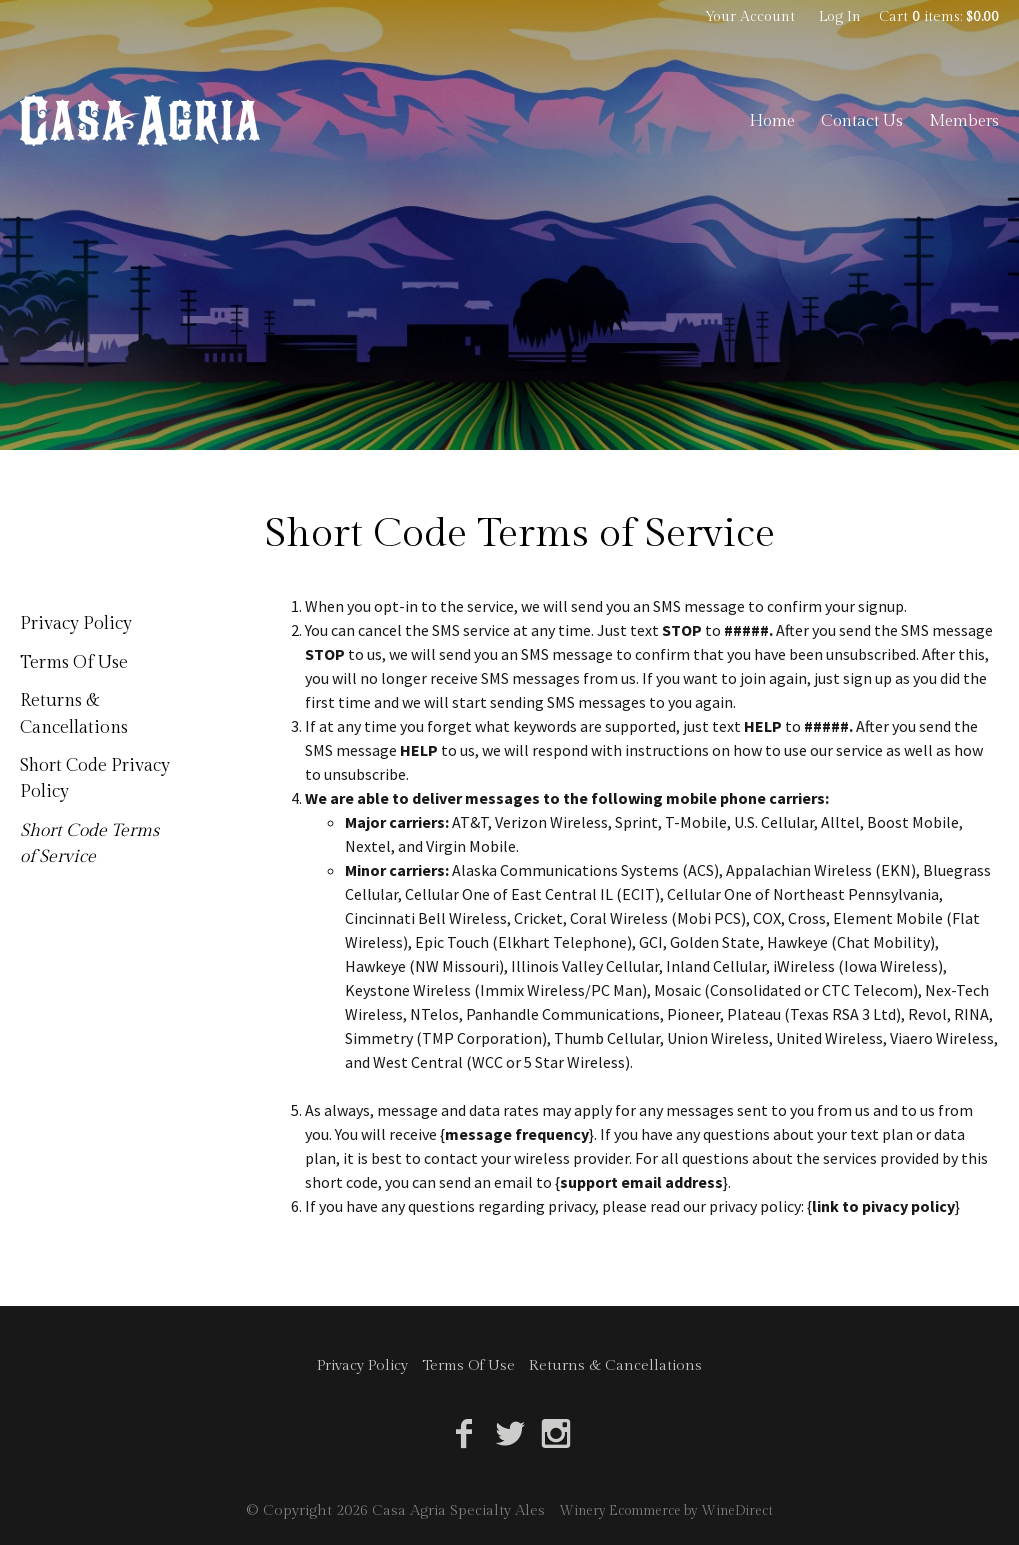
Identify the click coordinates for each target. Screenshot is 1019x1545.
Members (964, 121)
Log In (840, 17)
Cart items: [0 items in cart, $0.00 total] (939, 17)
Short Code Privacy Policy (95, 778)
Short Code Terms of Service (89, 843)
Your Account (750, 17)
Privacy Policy (76, 623)
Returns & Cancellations (74, 713)
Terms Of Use (74, 662)
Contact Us (862, 121)
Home (772, 121)
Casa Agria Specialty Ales (140, 120)
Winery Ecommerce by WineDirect (666, 1511)
